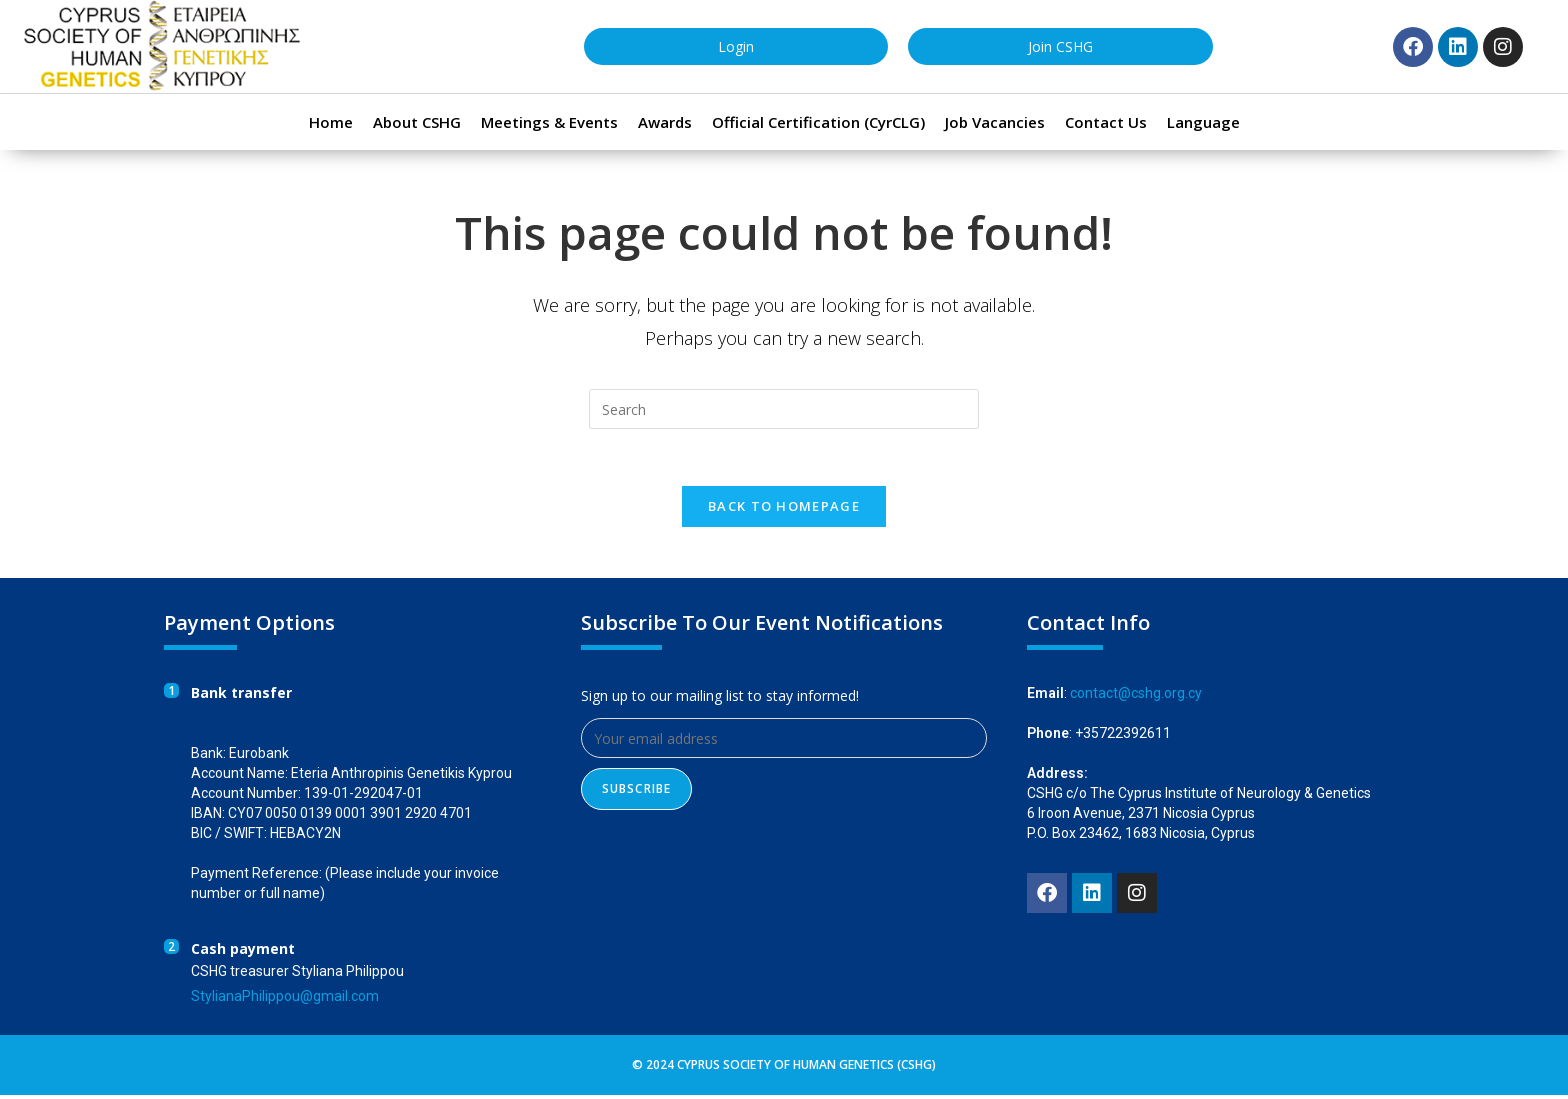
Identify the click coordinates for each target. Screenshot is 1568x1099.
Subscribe (637, 792)
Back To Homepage (784, 510)
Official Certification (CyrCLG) (818, 122)
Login (736, 46)
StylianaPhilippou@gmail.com (285, 1000)
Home (331, 122)
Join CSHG (1060, 46)
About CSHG (417, 122)
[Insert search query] (784, 409)
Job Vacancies (995, 122)
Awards (665, 122)
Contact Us (1106, 122)
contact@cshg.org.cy (1136, 697)
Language (1203, 122)
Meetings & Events (549, 122)
